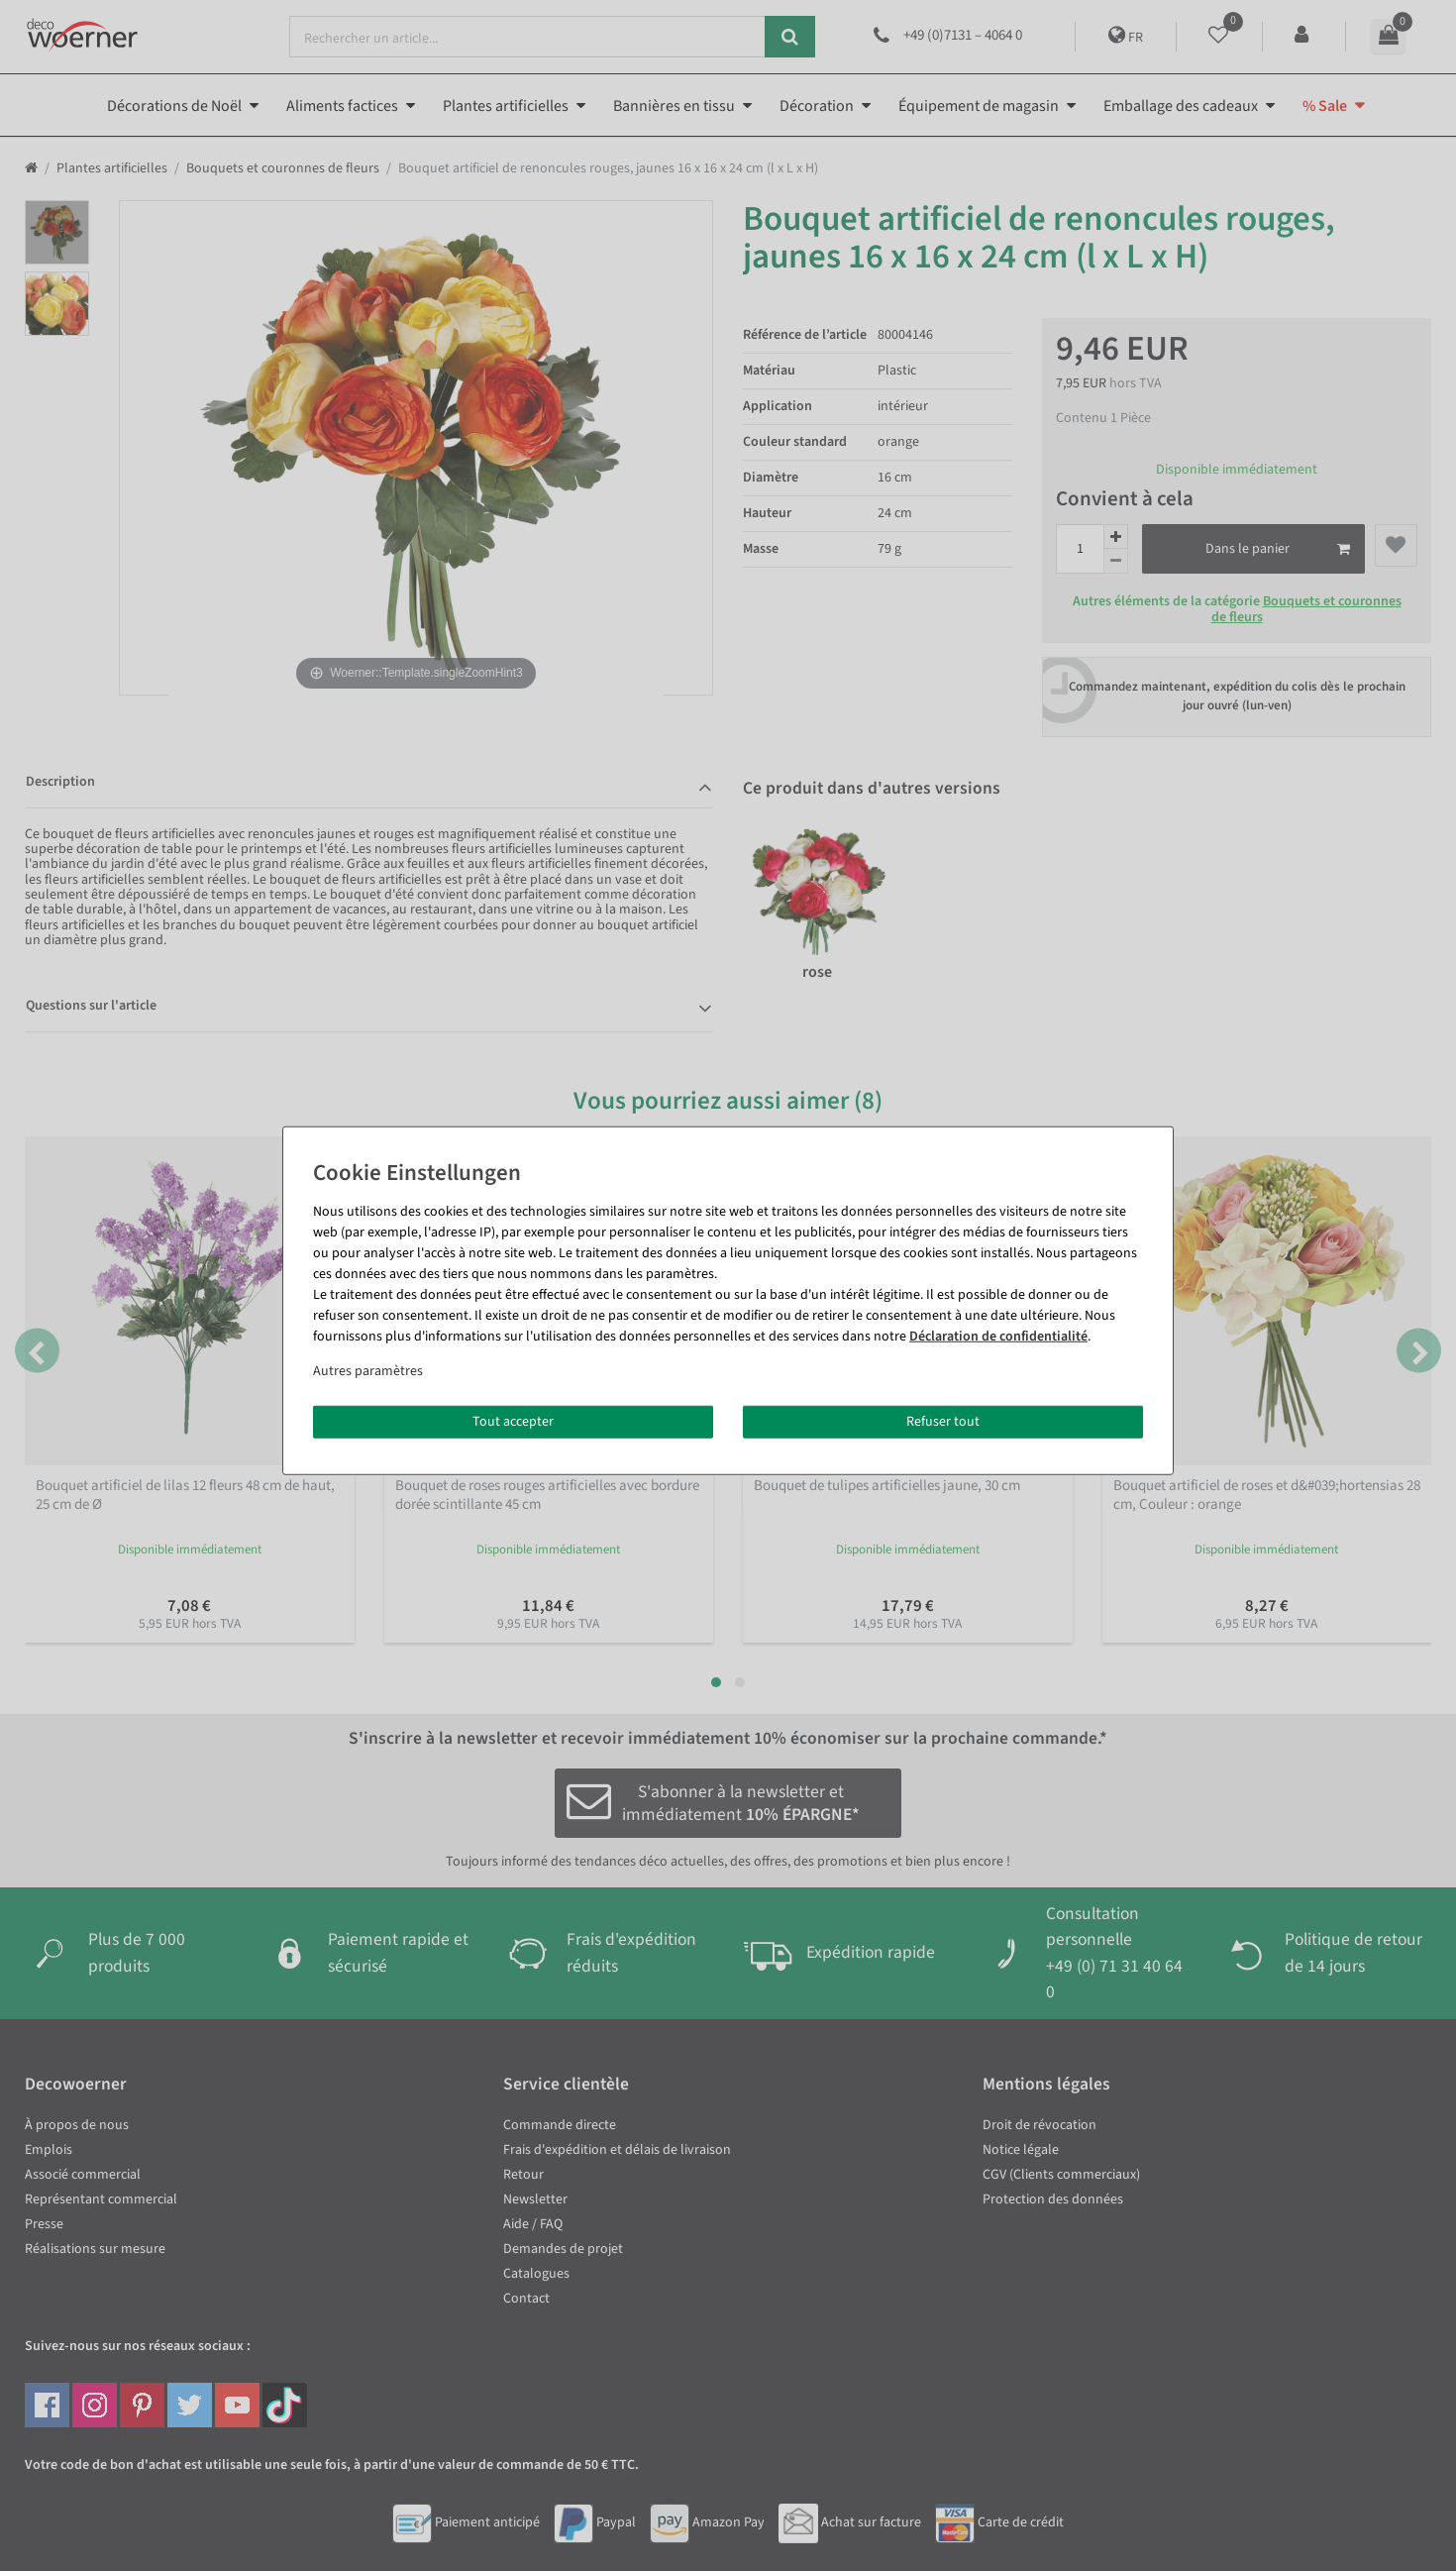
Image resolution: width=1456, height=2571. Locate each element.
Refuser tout (943, 1421)
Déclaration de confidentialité (998, 1335)
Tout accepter (513, 1421)
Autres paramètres (368, 1370)
